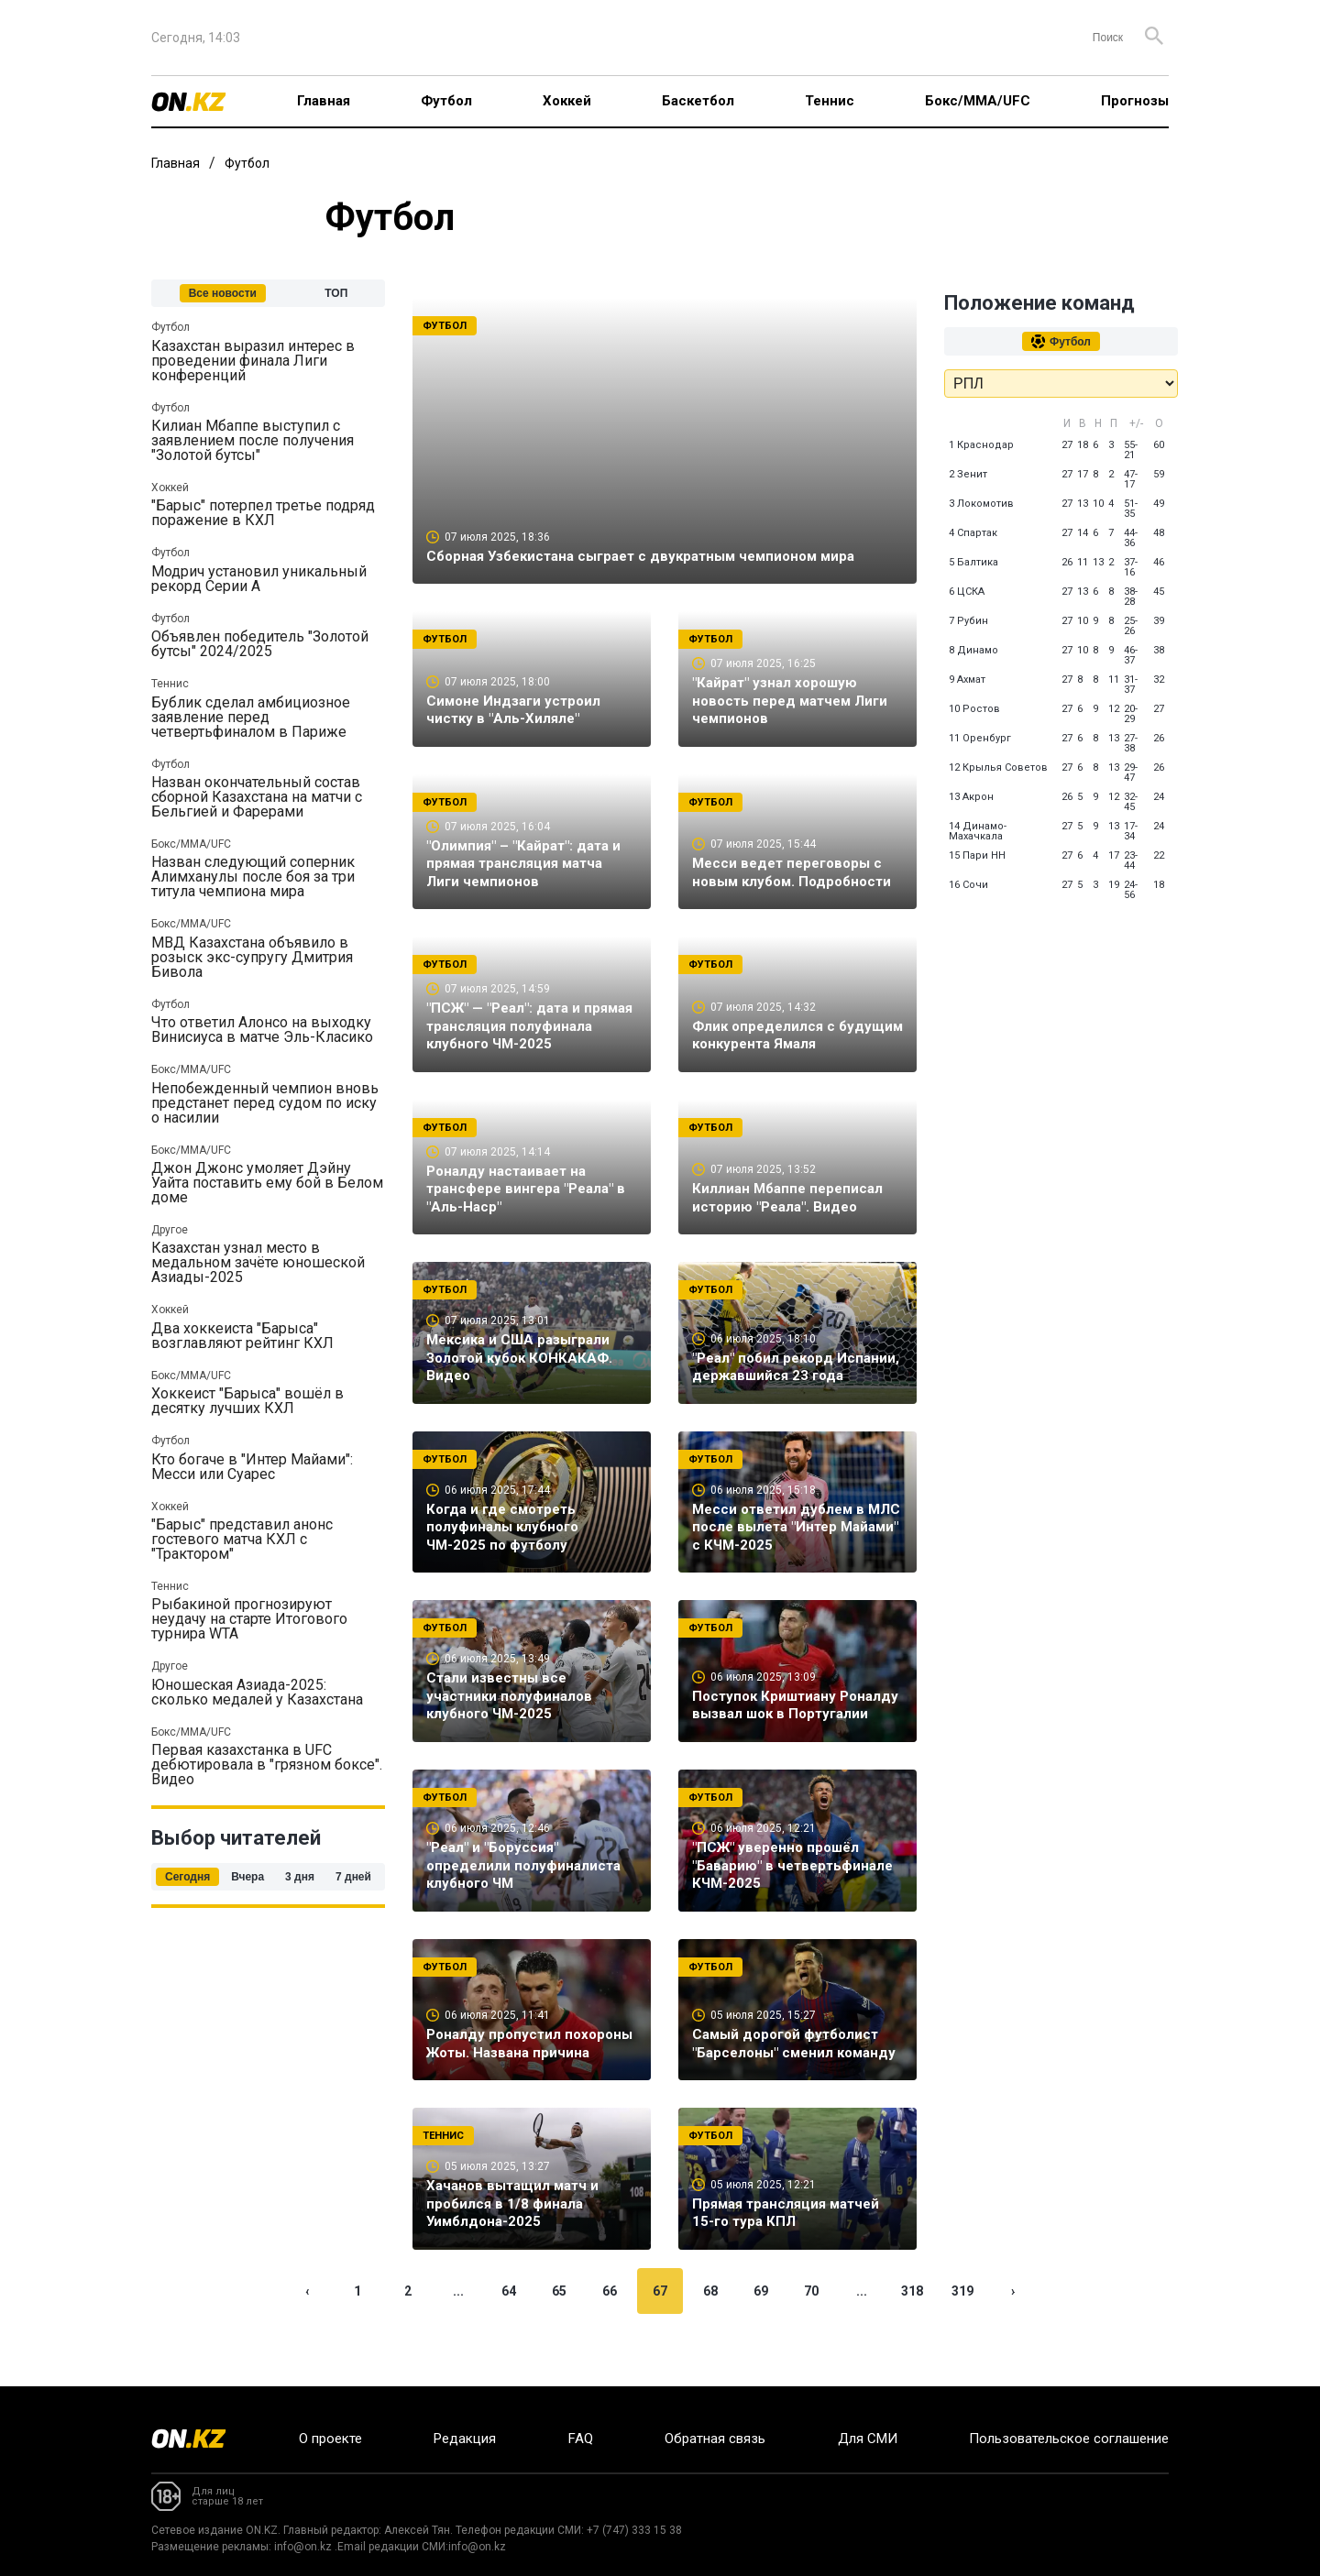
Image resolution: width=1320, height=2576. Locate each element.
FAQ (580, 2438)
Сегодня (187, 1876)
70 (811, 2330)
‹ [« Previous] (307, 2330)
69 (761, 2330)
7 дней (353, 1876)
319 (963, 2330)
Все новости (223, 293)
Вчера (247, 1876)
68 (710, 2330)
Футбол (446, 101)
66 (609, 2330)
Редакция (465, 2438)
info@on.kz (303, 2546)
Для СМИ (867, 2438)
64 (508, 2330)
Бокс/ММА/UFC (977, 101)
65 (559, 2330)
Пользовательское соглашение (1069, 2438)
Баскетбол (698, 101)
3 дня (299, 1876)
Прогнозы (1135, 101)
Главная (323, 101)
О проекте (330, 2438)
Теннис (829, 101)
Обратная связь (715, 2438)
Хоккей (567, 101)
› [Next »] (1013, 2330)
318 (912, 2330)
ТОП (335, 293)
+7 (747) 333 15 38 (634, 2530)
